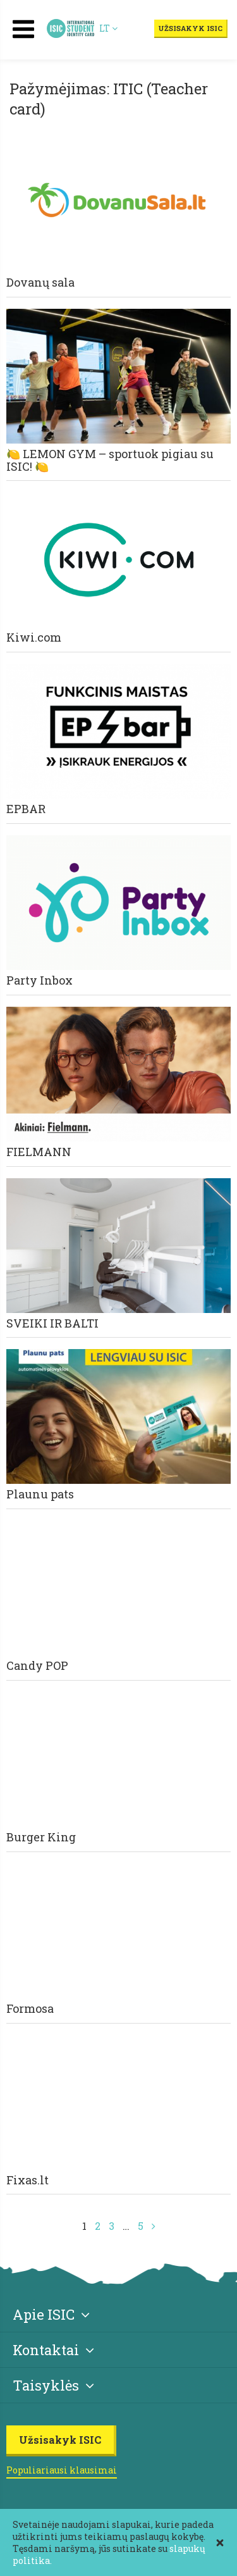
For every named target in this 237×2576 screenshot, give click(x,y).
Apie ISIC (51, 2314)
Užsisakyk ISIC (190, 28)
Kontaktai (53, 2350)
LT (108, 28)
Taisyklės (53, 2385)
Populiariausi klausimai (61, 2470)
